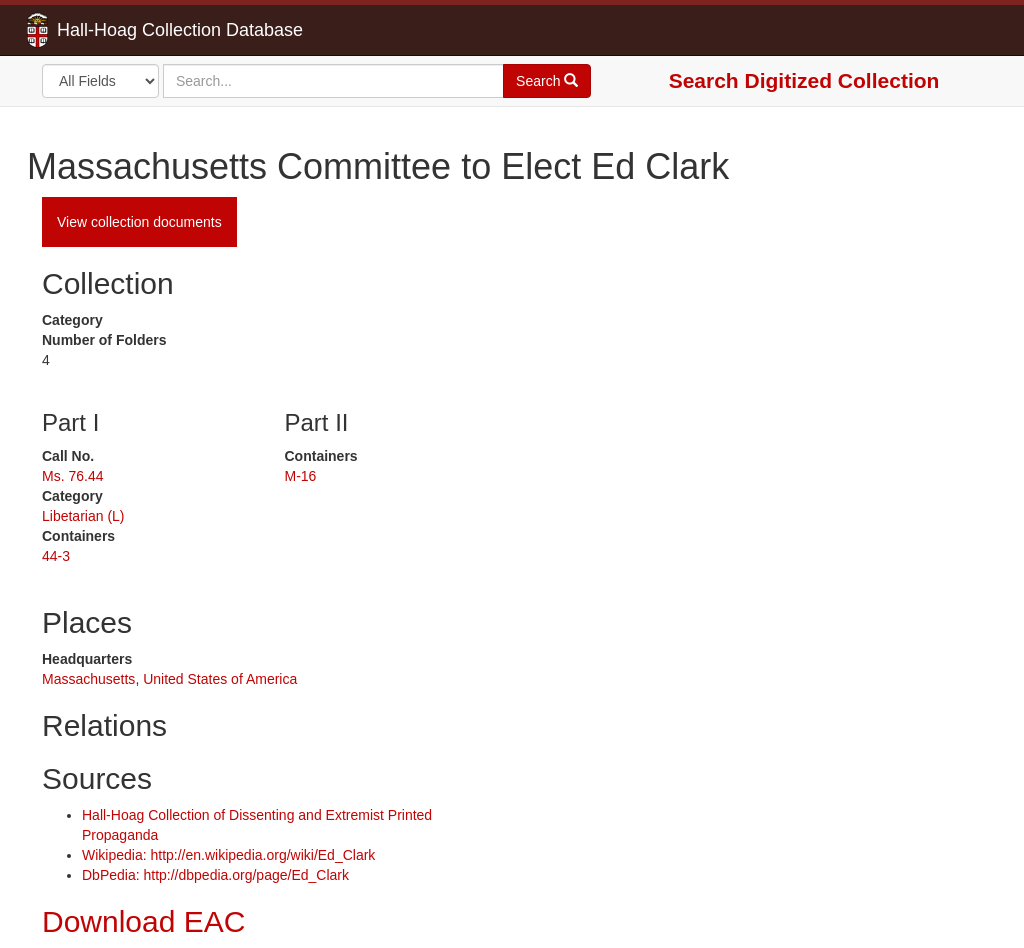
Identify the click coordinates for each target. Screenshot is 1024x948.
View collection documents (139, 222)
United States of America (220, 679)
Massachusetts (88, 679)
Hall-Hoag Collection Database (117, 30)
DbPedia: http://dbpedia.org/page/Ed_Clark (215, 875)
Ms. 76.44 (72, 476)
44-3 (56, 556)
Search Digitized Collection (804, 80)
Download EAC (143, 921)
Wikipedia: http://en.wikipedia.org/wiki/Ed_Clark (228, 855)
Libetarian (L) (83, 516)
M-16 (301, 476)
